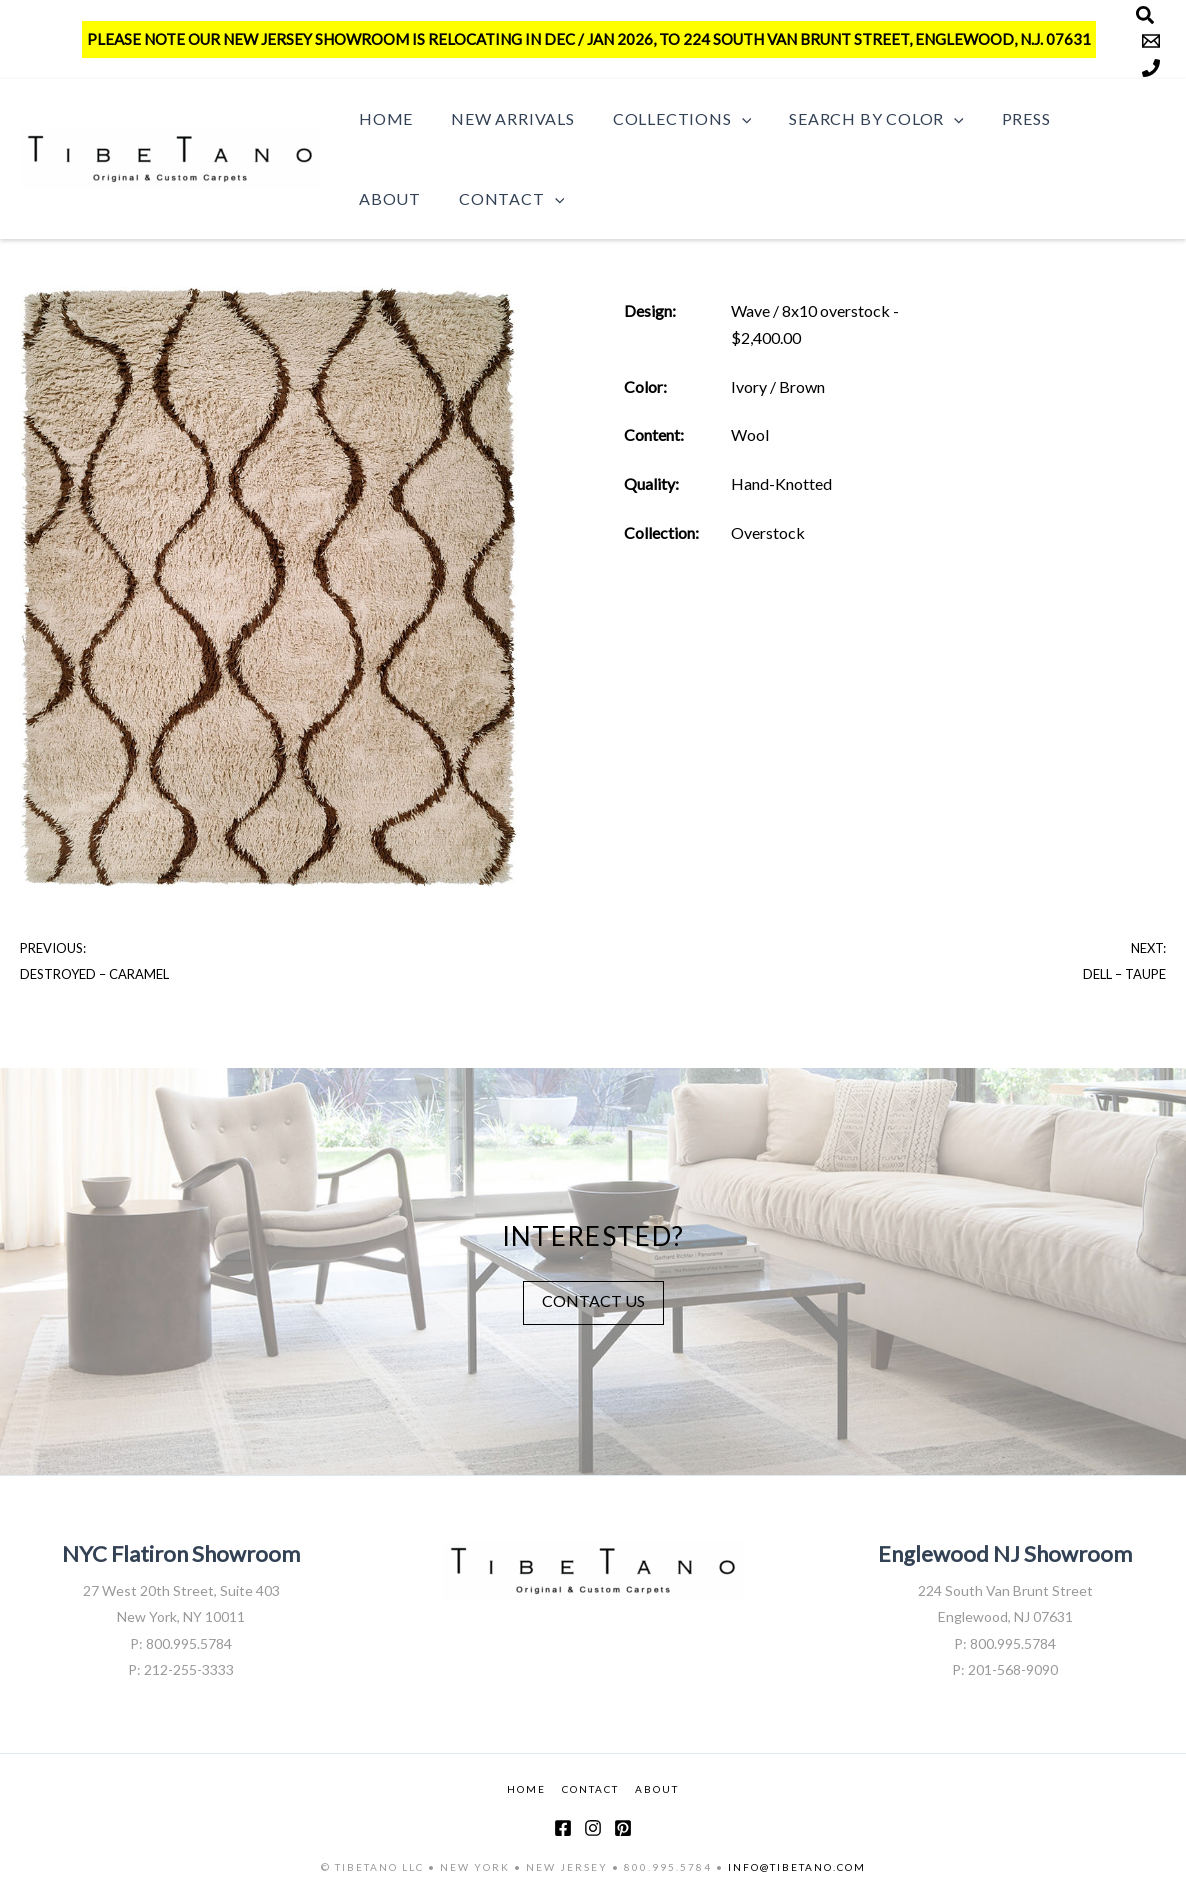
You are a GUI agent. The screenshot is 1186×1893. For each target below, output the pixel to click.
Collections (667, 119)
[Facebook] (563, 1827)
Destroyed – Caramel (94, 974)
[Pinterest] (623, 1827)
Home (383, 118)
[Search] (1145, 15)
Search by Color (855, 119)
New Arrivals (504, 118)
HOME (526, 1788)
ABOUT (657, 1788)
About (1087, 118)
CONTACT (590, 1788)
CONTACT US (593, 1299)
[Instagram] (593, 1827)
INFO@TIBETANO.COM (797, 1866)
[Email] (1151, 41)
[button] (727, 119)
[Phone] (1151, 68)
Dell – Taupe (1124, 974)
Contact (408, 199)
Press (999, 118)
